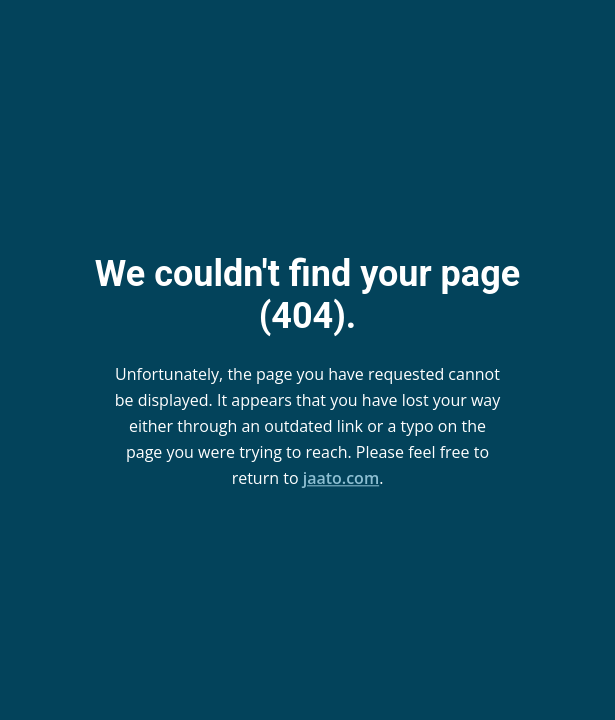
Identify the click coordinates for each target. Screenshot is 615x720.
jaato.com (341, 478)
